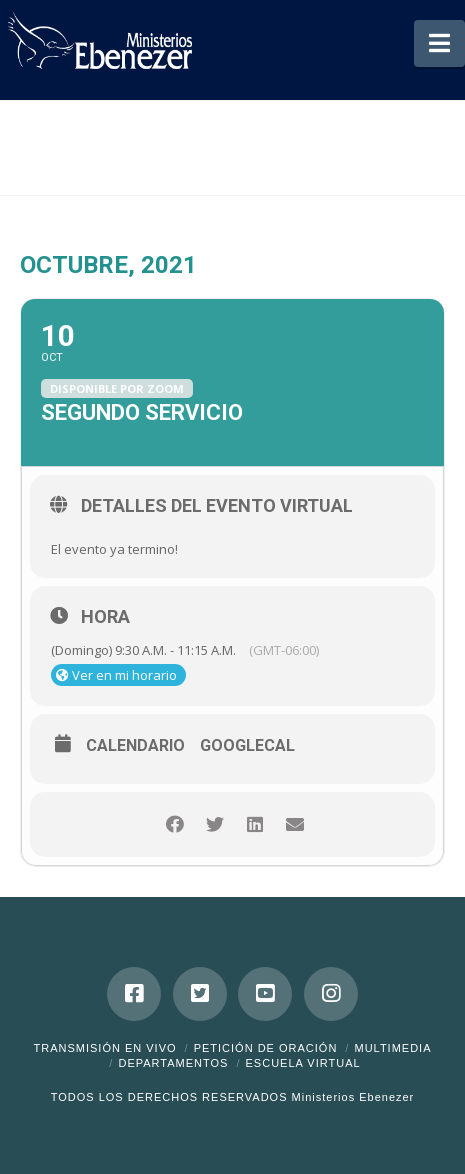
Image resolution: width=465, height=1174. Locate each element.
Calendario (135, 746)
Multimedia (392, 1048)
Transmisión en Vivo (104, 1048)
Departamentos (173, 1063)
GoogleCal (247, 746)
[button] (439, 43)
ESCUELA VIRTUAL (303, 1063)
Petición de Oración (266, 1048)
